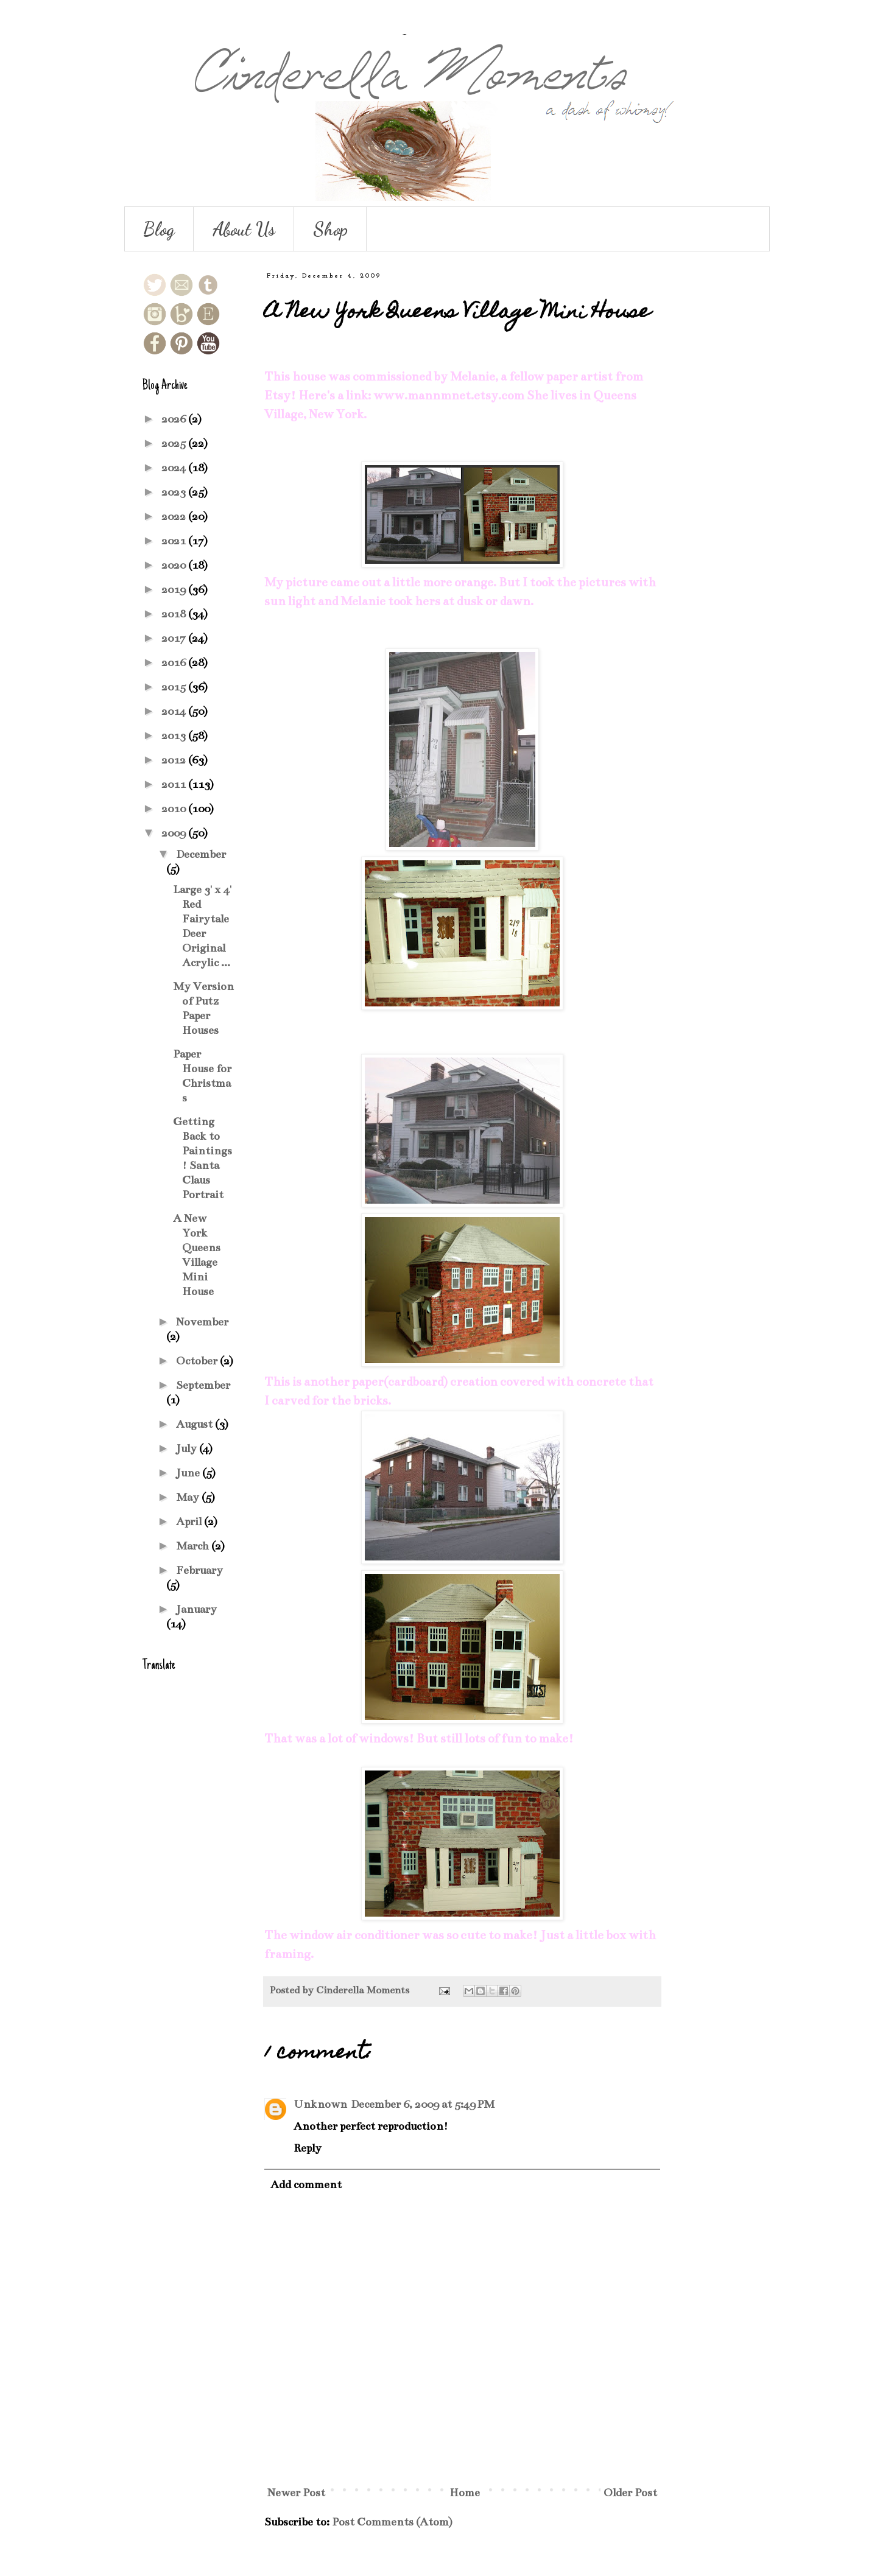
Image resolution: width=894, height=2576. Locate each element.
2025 (174, 443)
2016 (174, 662)
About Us (244, 229)
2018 (174, 613)
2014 (174, 711)
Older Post (630, 2492)
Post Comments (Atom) (392, 2522)
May (189, 1497)
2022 (174, 516)
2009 (174, 833)
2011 (174, 784)
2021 (174, 540)
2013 (174, 735)
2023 (174, 492)
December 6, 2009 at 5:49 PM (423, 2104)
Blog (159, 229)
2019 (174, 589)
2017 (174, 638)
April (190, 1521)
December (201, 854)
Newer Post (296, 2492)
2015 (174, 686)
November (202, 1321)
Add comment (306, 2184)
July (187, 1448)
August (195, 1424)
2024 (174, 467)
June (189, 1472)
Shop (330, 229)
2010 (174, 808)
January (196, 1609)
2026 (174, 419)
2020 (174, 565)
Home (464, 2492)
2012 (174, 760)
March (193, 1546)
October (198, 1360)
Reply (308, 2148)
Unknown (320, 2104)
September (203, 1385)
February (199, 1570)
